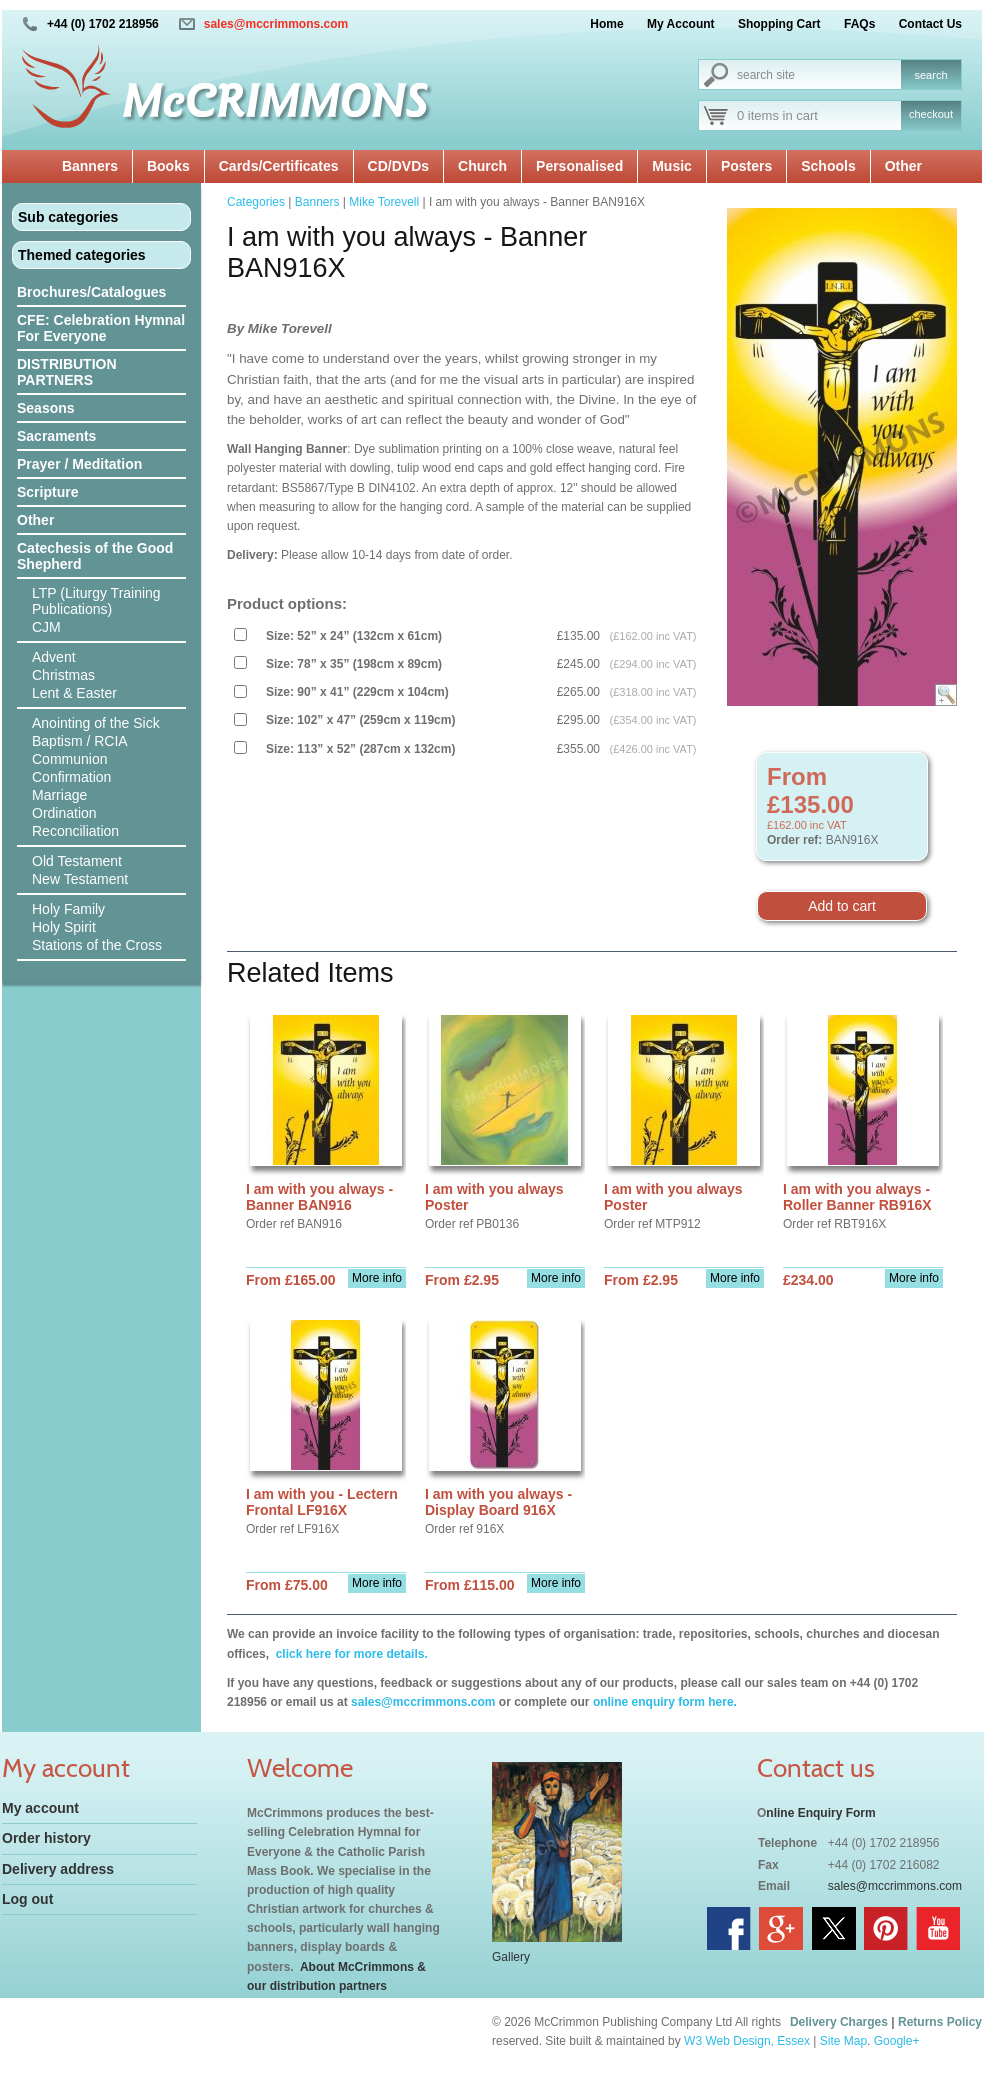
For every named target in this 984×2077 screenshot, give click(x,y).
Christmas (63, 675)
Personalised (579, 166)
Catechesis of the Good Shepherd (95, 556)
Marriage (59, 795)
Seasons (46, 408)
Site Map (843, 2041)
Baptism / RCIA (80, 741)
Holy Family (68, 909)
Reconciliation (75, 831)
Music (672, 166)
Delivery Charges (839, 2022)
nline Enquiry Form (820, 1813)
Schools (828, 166)
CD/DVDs (398, 166)
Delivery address (58, 1869)
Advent (54, 657)
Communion (69, 759)
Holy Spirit (64, 927)
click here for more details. (349, 1654)
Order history (46, 1838)
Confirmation (71, 777)
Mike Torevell (384, 202)
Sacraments (56, 436)
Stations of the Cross (97, 945)
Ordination (64, 813)
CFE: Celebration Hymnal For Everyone (101, 328)
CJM (46, 627)
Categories (256, 202)
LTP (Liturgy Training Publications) (96, 601)
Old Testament (77, 861)
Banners (90, 166)
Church (482, 166)
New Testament (80, 879)
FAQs (859, 24)
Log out (27, 1899)
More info (377, 1278)
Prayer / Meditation (79, 464)
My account (40, 1808)
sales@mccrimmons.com (276, 24)
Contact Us (930, 24)
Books (168, 166)
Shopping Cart (779, 24)
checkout (931, 114)
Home (606, 24)
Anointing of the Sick (96, 723)
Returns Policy (940, 2022)
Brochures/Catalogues (91, 292)
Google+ (897, 2041)
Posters (746, 166)
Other (903, 166)
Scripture (47, 492)
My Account (681, 24)
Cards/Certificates (279, 166)
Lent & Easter (74, 693)
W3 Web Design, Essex (747, 2041)
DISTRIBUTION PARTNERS (67, 372)
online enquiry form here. (665, 1702)
